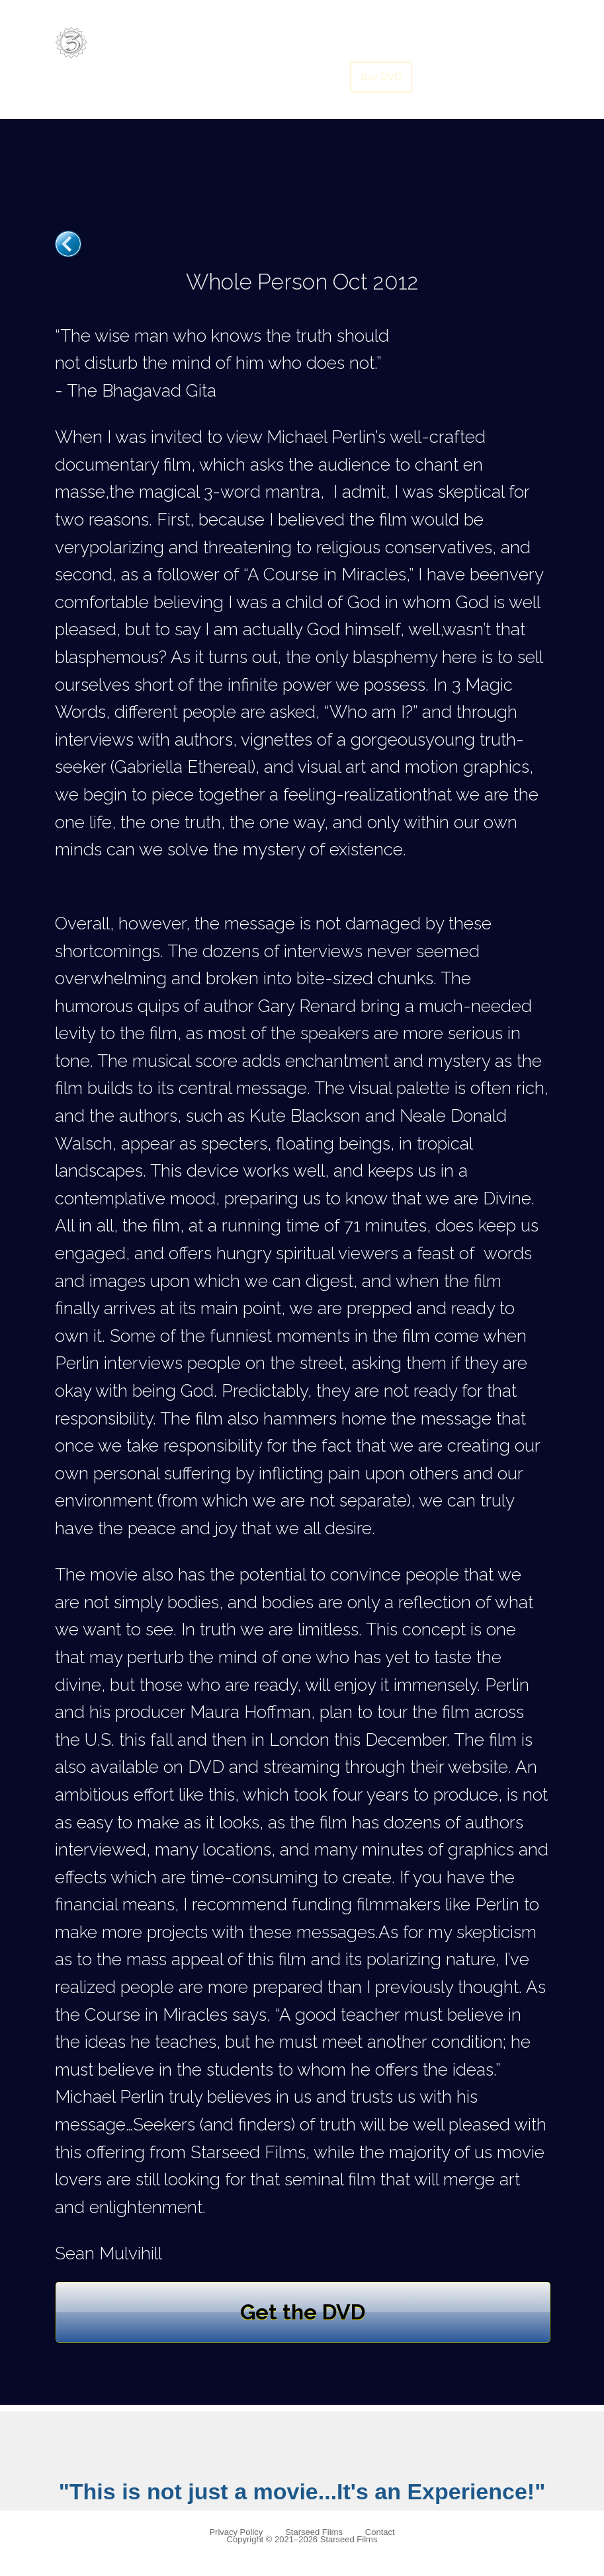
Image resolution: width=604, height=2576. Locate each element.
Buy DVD (381, 76)
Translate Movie (480, 43)
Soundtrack (321, 43)
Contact (380, 2532)
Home (258, 43)
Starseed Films (314, 2532)
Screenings (395, 43)
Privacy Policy (236, 2532)
